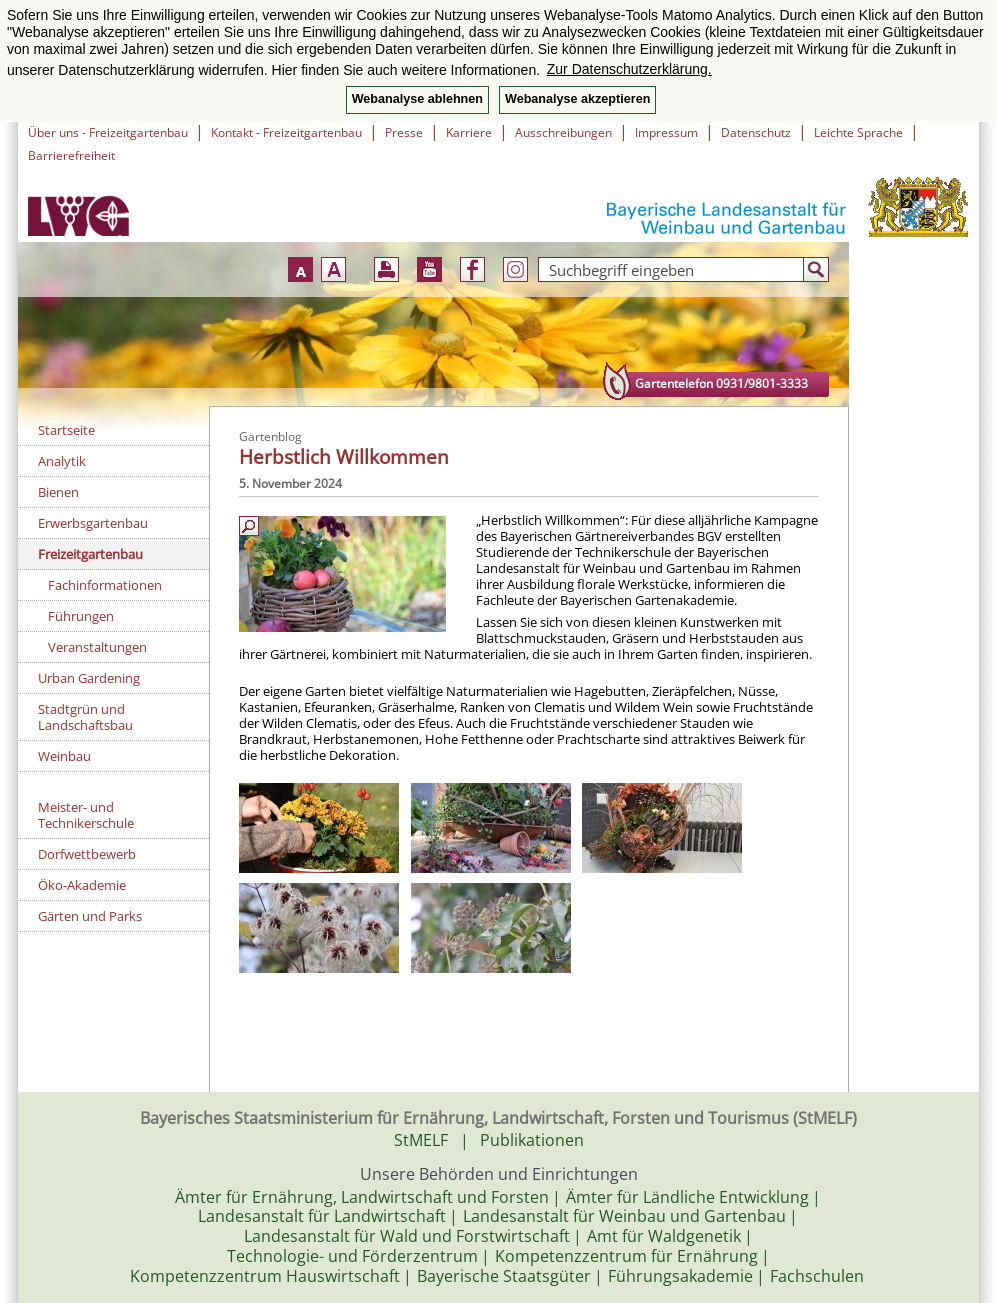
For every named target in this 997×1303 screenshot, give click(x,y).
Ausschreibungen (563, 132)
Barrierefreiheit (71, 155)
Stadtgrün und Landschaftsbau (85, 717)
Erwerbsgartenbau (93, 523)
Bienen (58, 492)
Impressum (666, 132)
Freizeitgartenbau (90, 554)
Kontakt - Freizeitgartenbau (286, 132)
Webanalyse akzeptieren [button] (577, 99)
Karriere (469, 132)
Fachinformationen (105, 585)
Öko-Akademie (82, 885)
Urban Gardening (89, 678)
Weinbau (64, 756)
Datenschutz (756, 132)
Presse (404, 132)
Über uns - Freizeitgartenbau (108, 132)
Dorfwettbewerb (87, 854)
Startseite (66, 430)
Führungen (81, 616)
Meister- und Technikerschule (86, 815)
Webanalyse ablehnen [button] (417, 99)
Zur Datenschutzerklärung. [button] (629, 69)
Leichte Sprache (858, 132)
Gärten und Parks (90, 916)
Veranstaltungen (97, 647)
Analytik (62, 461)
